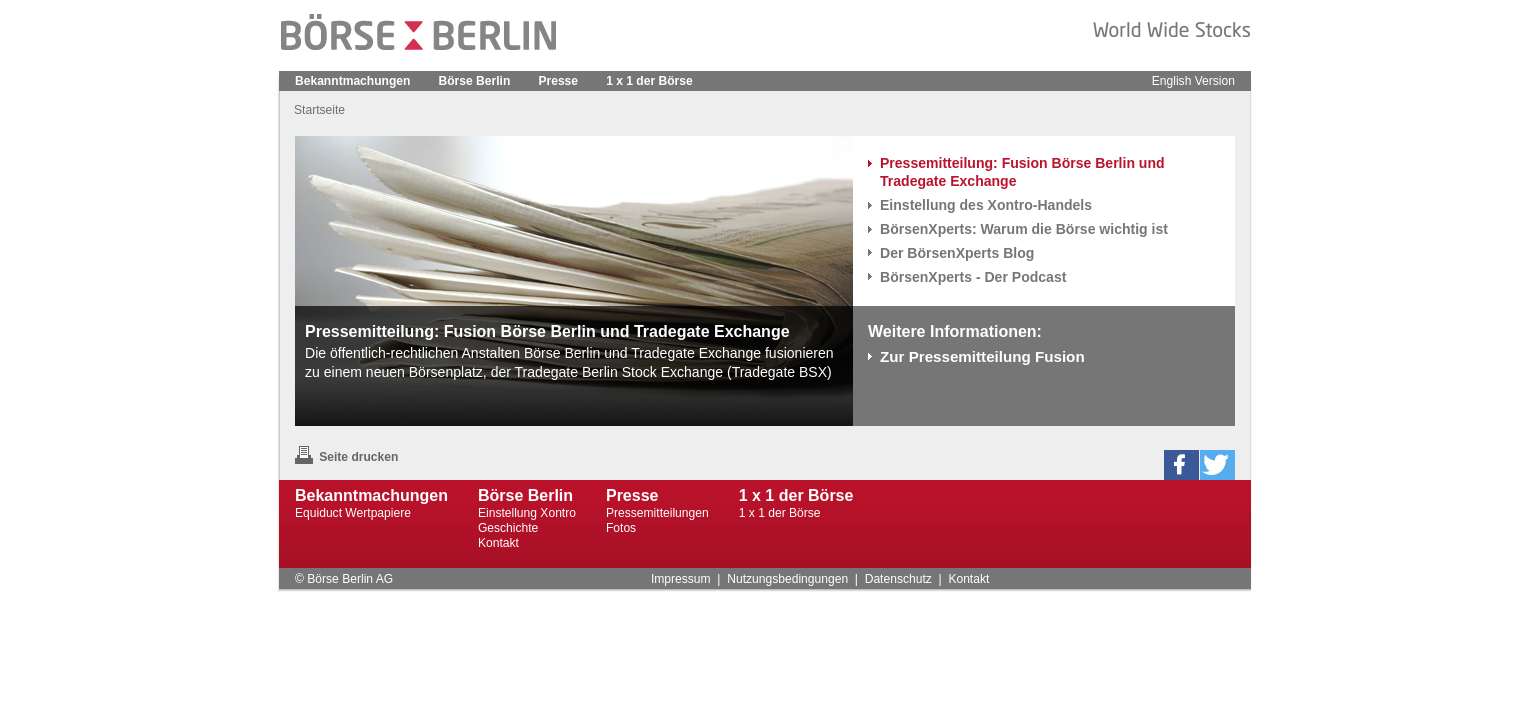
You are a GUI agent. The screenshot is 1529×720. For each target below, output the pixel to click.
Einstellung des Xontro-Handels (986, 205)
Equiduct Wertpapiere (353, 513)
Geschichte (508, 528)
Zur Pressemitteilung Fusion (982, 356)
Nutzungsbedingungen (787, 579)
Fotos (621, 528)
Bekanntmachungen (352, 81)
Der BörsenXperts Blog (957, 253)
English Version (1193, 81)
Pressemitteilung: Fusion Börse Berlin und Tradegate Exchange (1022, 172)
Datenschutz (898, 579)
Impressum (681, 579)
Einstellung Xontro (527, 513)
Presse (558, 81)
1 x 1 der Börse (649, 81)
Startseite (319, 110)
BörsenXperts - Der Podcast (973, 277)
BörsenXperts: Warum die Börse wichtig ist (1024, 229)
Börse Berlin (475, 81)
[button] (1181, 465)
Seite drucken (346, 457)
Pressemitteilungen (657, 513)
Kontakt (498, 543)
